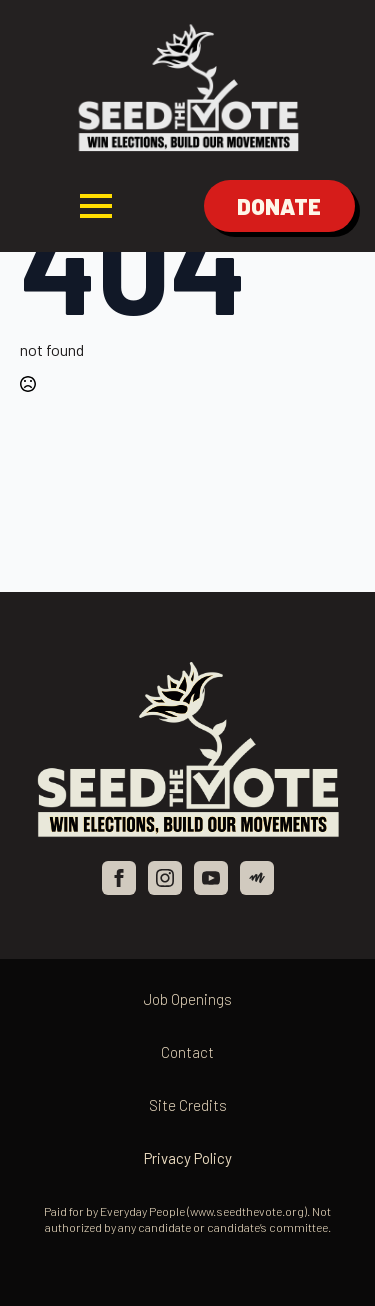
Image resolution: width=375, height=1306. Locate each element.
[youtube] (211, 878)
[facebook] (119, 878)
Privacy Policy (188, 1158)
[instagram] (165, 878)
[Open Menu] (96, 206)
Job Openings (188, 999)
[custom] (257, 878)
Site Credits (188, 1105)
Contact (187, 1052)
